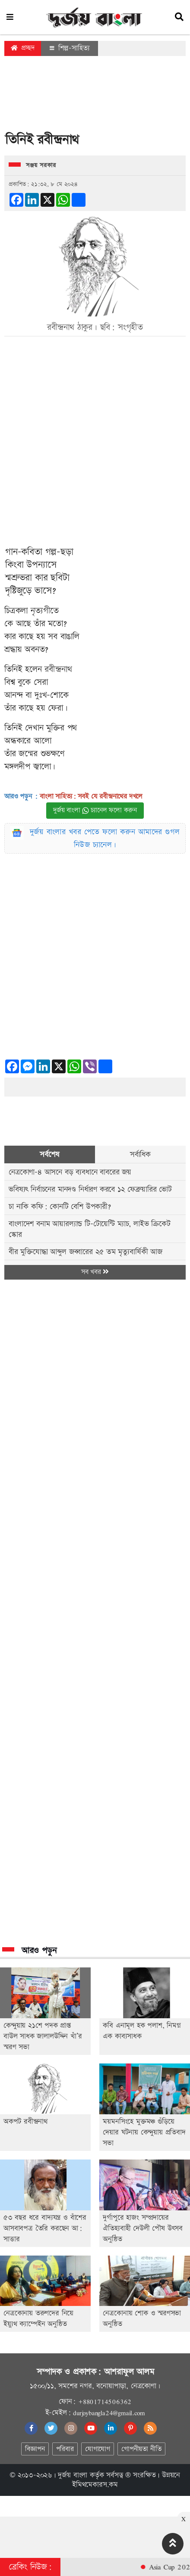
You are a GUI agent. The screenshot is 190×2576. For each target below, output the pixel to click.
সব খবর (95, 1272)
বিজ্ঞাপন (34, 2449)
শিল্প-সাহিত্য (69, 48)
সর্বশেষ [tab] (49, 1154)
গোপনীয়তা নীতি (141, 2449)
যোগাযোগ (97, 2449)
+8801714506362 (104, 2401)
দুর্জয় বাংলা (72, 2475)
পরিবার (65, 2449)
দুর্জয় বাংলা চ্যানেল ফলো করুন (95, 810)
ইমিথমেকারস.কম (95, 2485)
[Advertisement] (95, 96)
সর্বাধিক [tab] (140, 1154)
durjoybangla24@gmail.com (109, 2413)
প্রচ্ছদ (23, 48)
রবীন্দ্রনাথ (58, 669)
